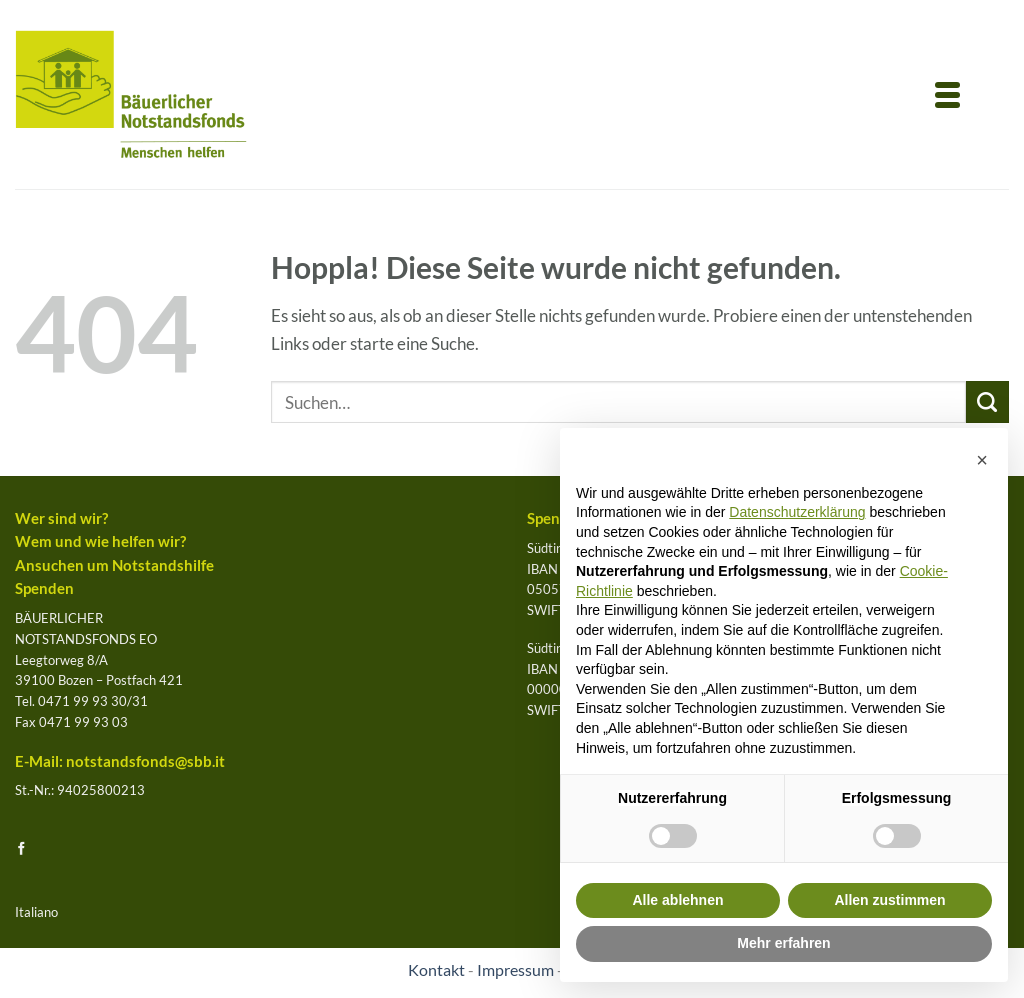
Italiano (36, 912)
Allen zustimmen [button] (889, 900)
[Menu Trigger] (948, 93)
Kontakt (436, 970)
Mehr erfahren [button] (783, 943)
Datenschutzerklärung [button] (797, 512)
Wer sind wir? (61, 518)
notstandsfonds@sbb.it (145, 761)
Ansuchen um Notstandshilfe (114, 565)
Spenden (44, 588)
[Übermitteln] (987, 402)
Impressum (515, 970)
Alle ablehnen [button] (677, 900)
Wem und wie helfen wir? (100, 541)
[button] (982, 460)
